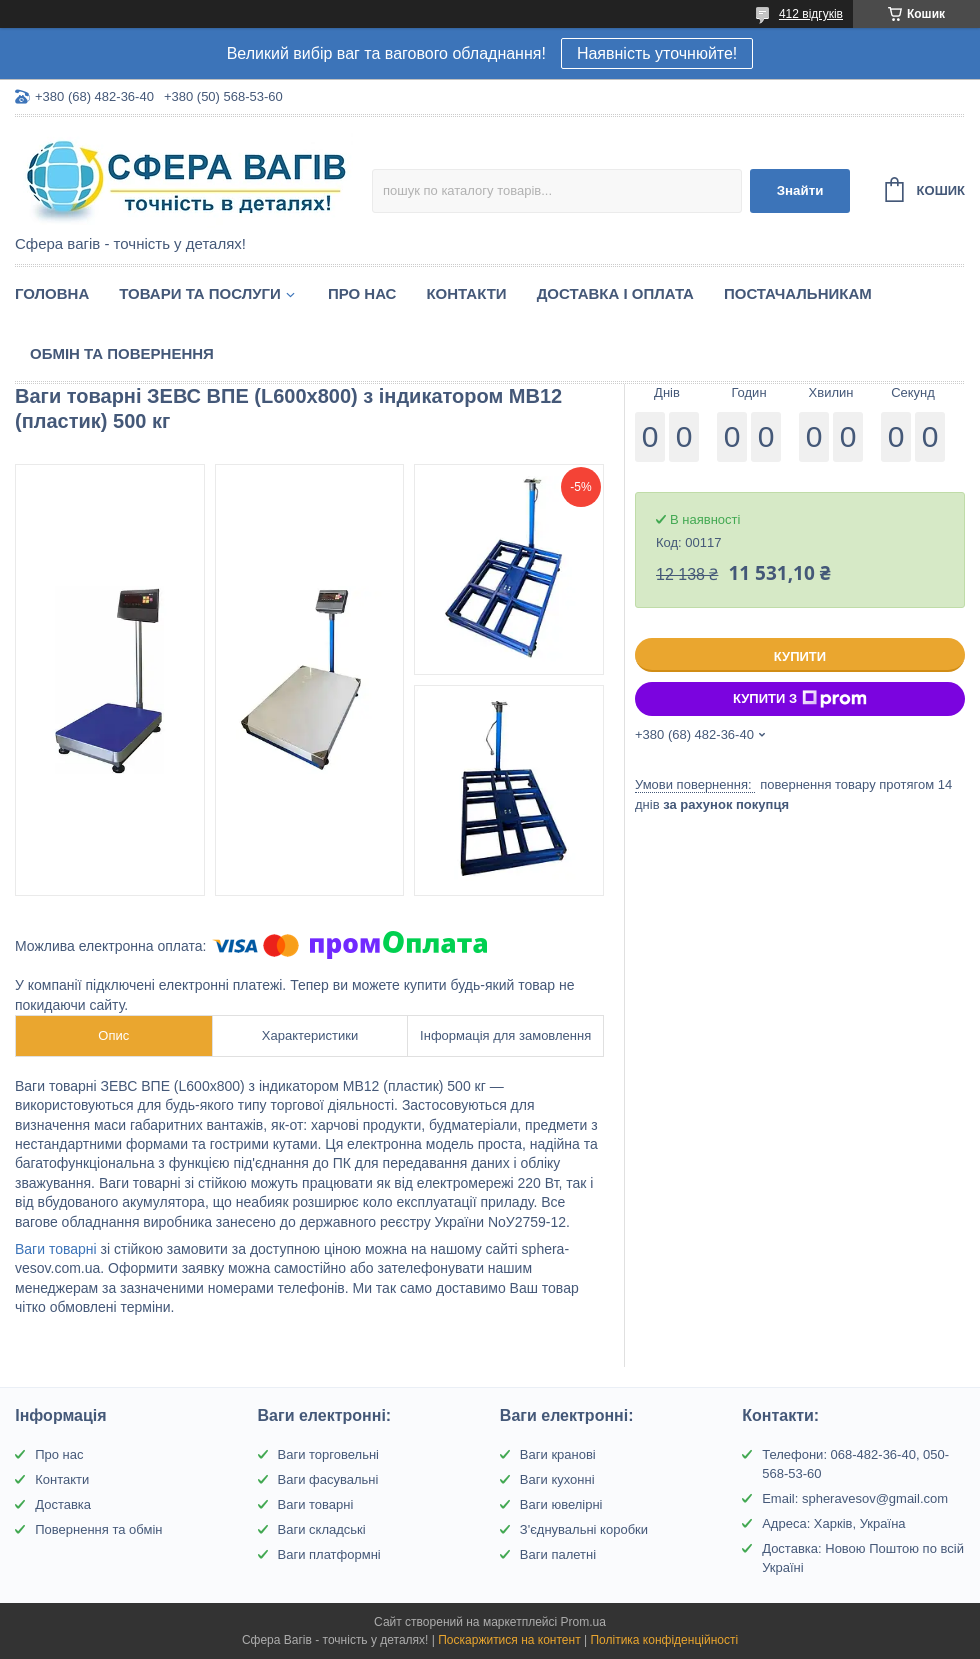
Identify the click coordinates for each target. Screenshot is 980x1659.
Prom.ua (583, 1622)
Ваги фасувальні (328, 1479)
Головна (52, 293)
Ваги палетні (558, 1554)
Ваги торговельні (328, 1454)
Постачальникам (798, 293)
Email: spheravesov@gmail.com (855, 1498)
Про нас (362, 293)
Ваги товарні (56, 1249)
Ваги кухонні (557, 1479)
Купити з (800, 699)
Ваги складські (322, 1529)
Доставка (63, 1504)
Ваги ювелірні (561, 1504)
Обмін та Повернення (122, 353)
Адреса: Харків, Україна (833, 1523)
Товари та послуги (200, 293)
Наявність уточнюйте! (657, 53)
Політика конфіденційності (664, 1640)
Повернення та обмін (98, 1529)
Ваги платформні (329, 1554)
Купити (800, 656)
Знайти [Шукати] (800, 190)
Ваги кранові (558, 1454)
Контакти (466, 293)
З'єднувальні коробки (584, 1529)
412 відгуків (811, 14)
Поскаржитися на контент (509, 1640)
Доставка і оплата (615, 293)
